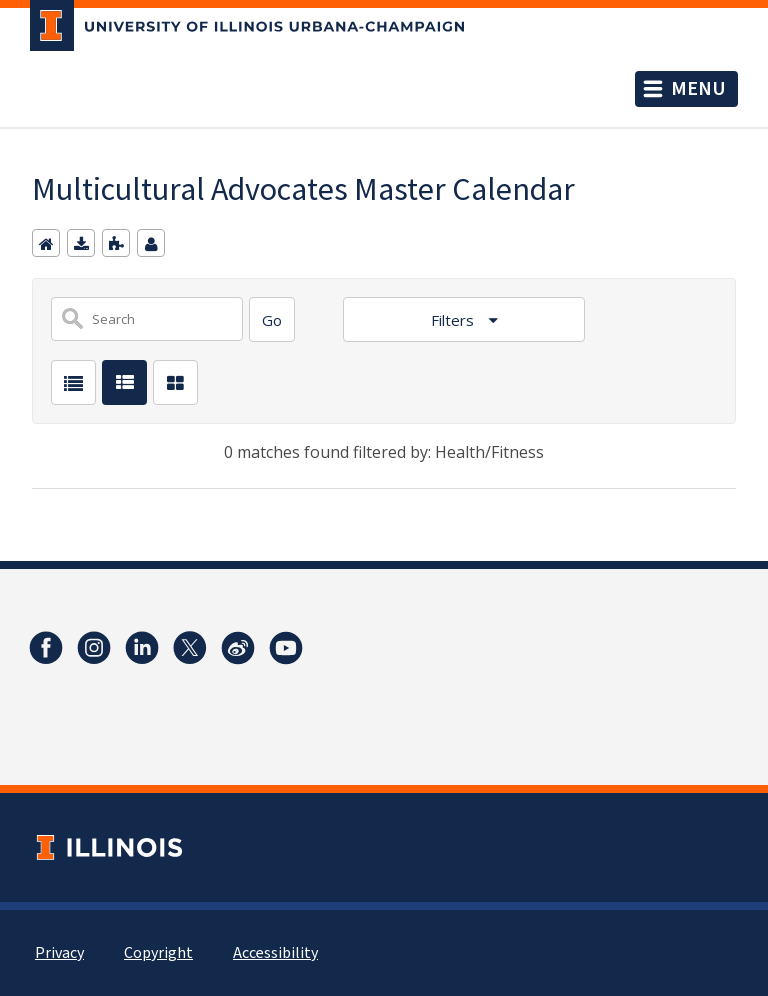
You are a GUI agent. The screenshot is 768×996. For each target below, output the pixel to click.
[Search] (272, 319)
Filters (454, 320)
